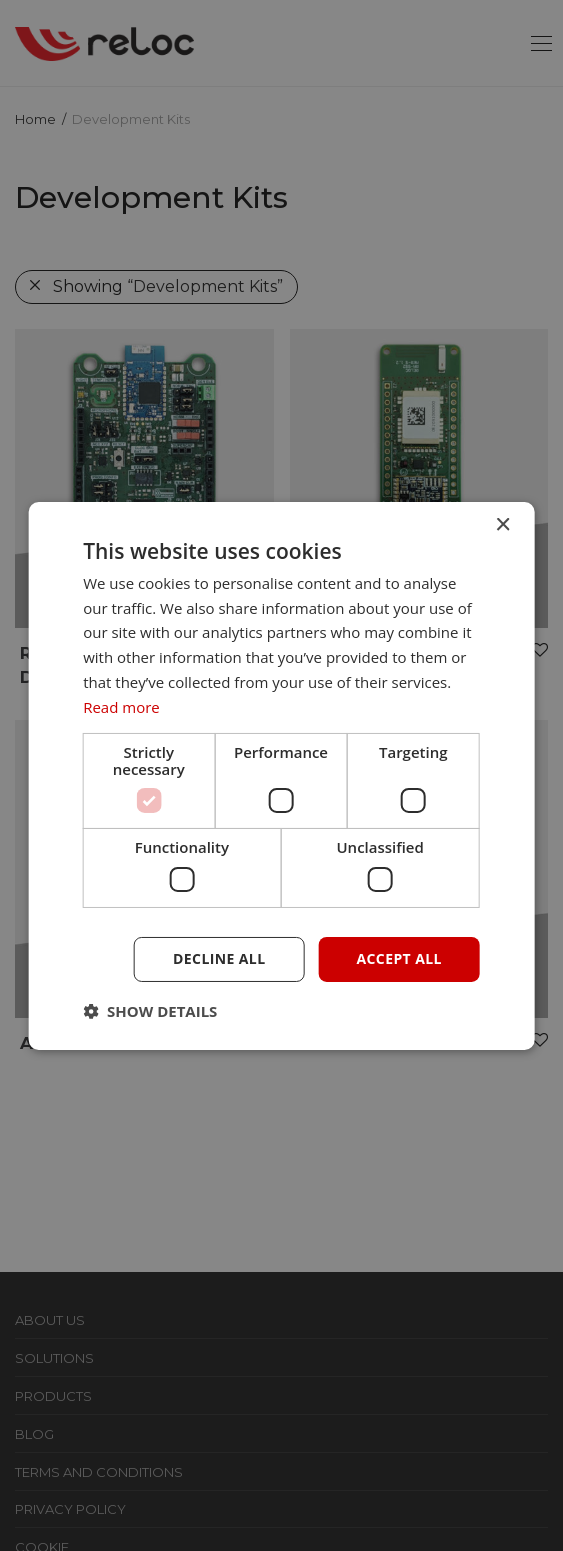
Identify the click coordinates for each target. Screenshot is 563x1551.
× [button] (502, 524)
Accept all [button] (398, 958)
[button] (150, 1011)
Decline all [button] (219, 958)
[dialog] (281, 775)
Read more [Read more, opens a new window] (121, 707)
